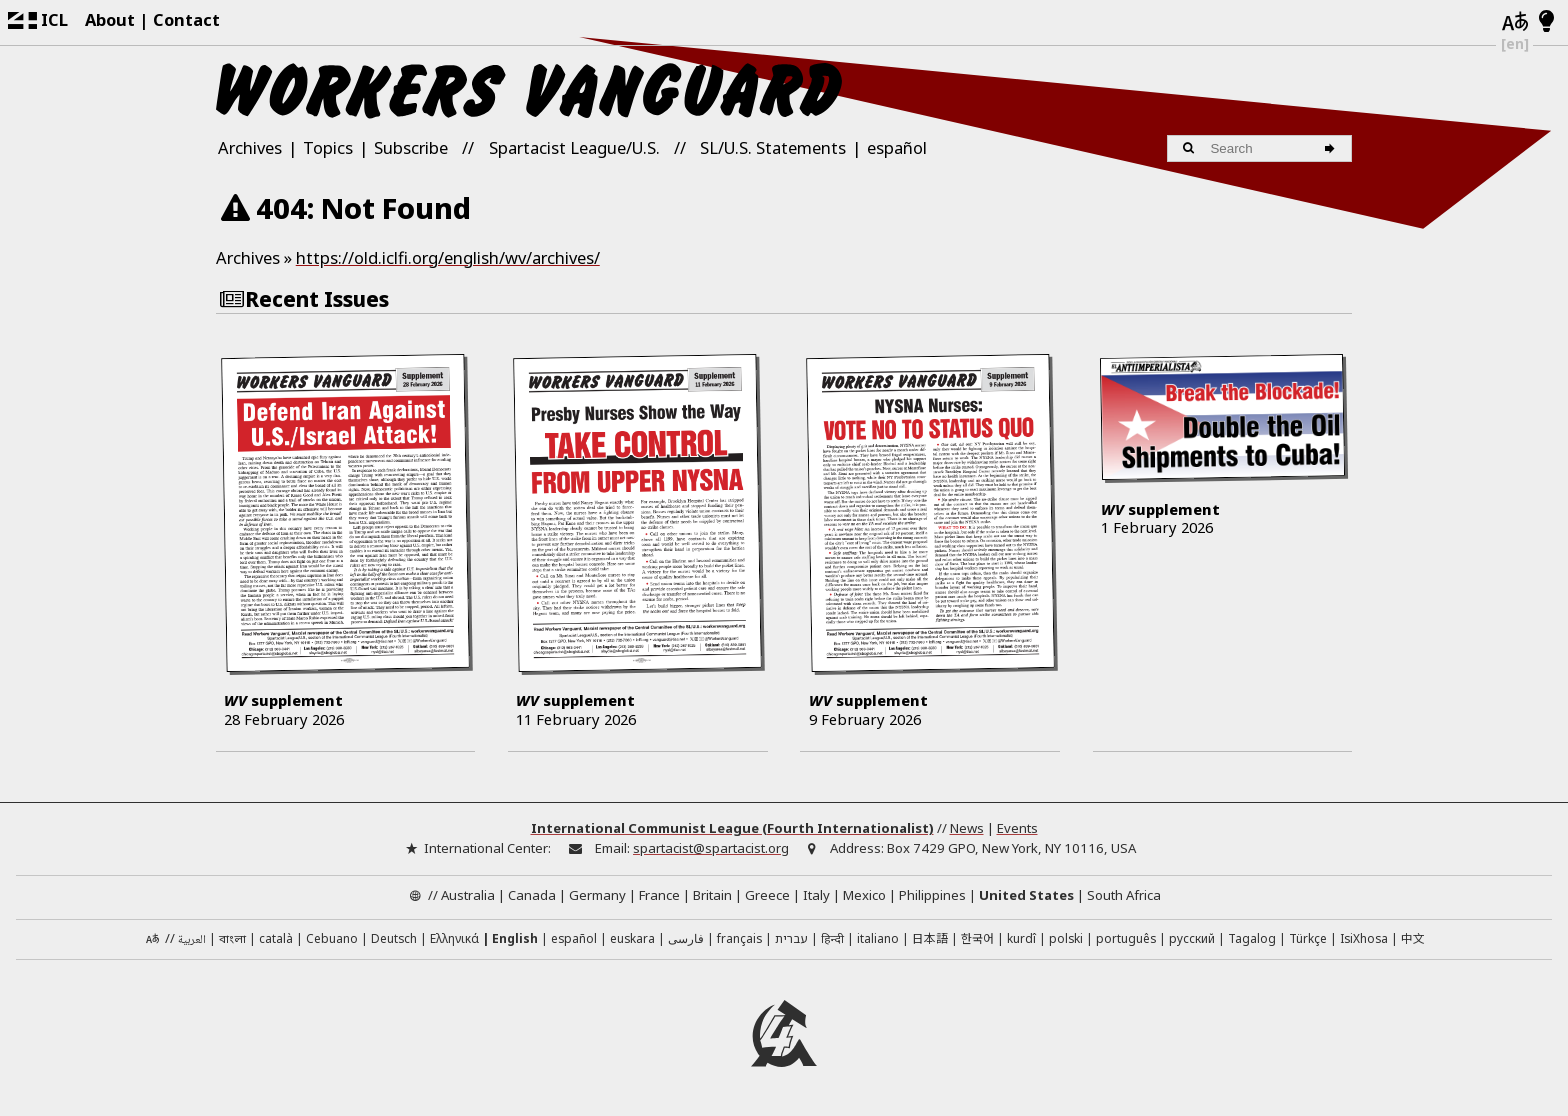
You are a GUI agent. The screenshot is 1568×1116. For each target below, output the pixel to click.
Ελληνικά (454, 938)
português (1126, 938)
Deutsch (394, 938)
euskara (632, 938)
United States (1026, 895)
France (659, 895)
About (110, 19)
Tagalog (1252, 938)
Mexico (864, 895)
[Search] (1332, 148)
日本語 (930, 937)
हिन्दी (832, 938)
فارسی (686, 938)
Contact (186, 19)
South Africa (1124, 895)
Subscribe (411, 147)
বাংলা (232, 940)
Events (1017, 828)
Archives (250, 147)
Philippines (932, 895)
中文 (1413, 937)
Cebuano (332, 938)
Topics (328, 147)
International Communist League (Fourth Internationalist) (732, 828)
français (739, 938)
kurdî (1021, 938)
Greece (767, 895)
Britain (712, 895)
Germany (597, 895)
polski (1066, 938)
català (276, 938)
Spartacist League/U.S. (574, 147)
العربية (192, 940)
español (897, 147)
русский (1192, 938)
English (515, 938)
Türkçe (1308, 938)
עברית (791, 938)
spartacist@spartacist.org (711, 848)
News (967, 828)
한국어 (977, 937)
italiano (878, 938)
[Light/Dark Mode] (1546, 22)
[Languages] (1514, 22)
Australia (468, 895)
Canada (532, 895)
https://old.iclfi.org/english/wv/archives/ (448, 257)
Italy (816, 895)
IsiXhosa (1364, 938)
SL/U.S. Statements (773, 147)
